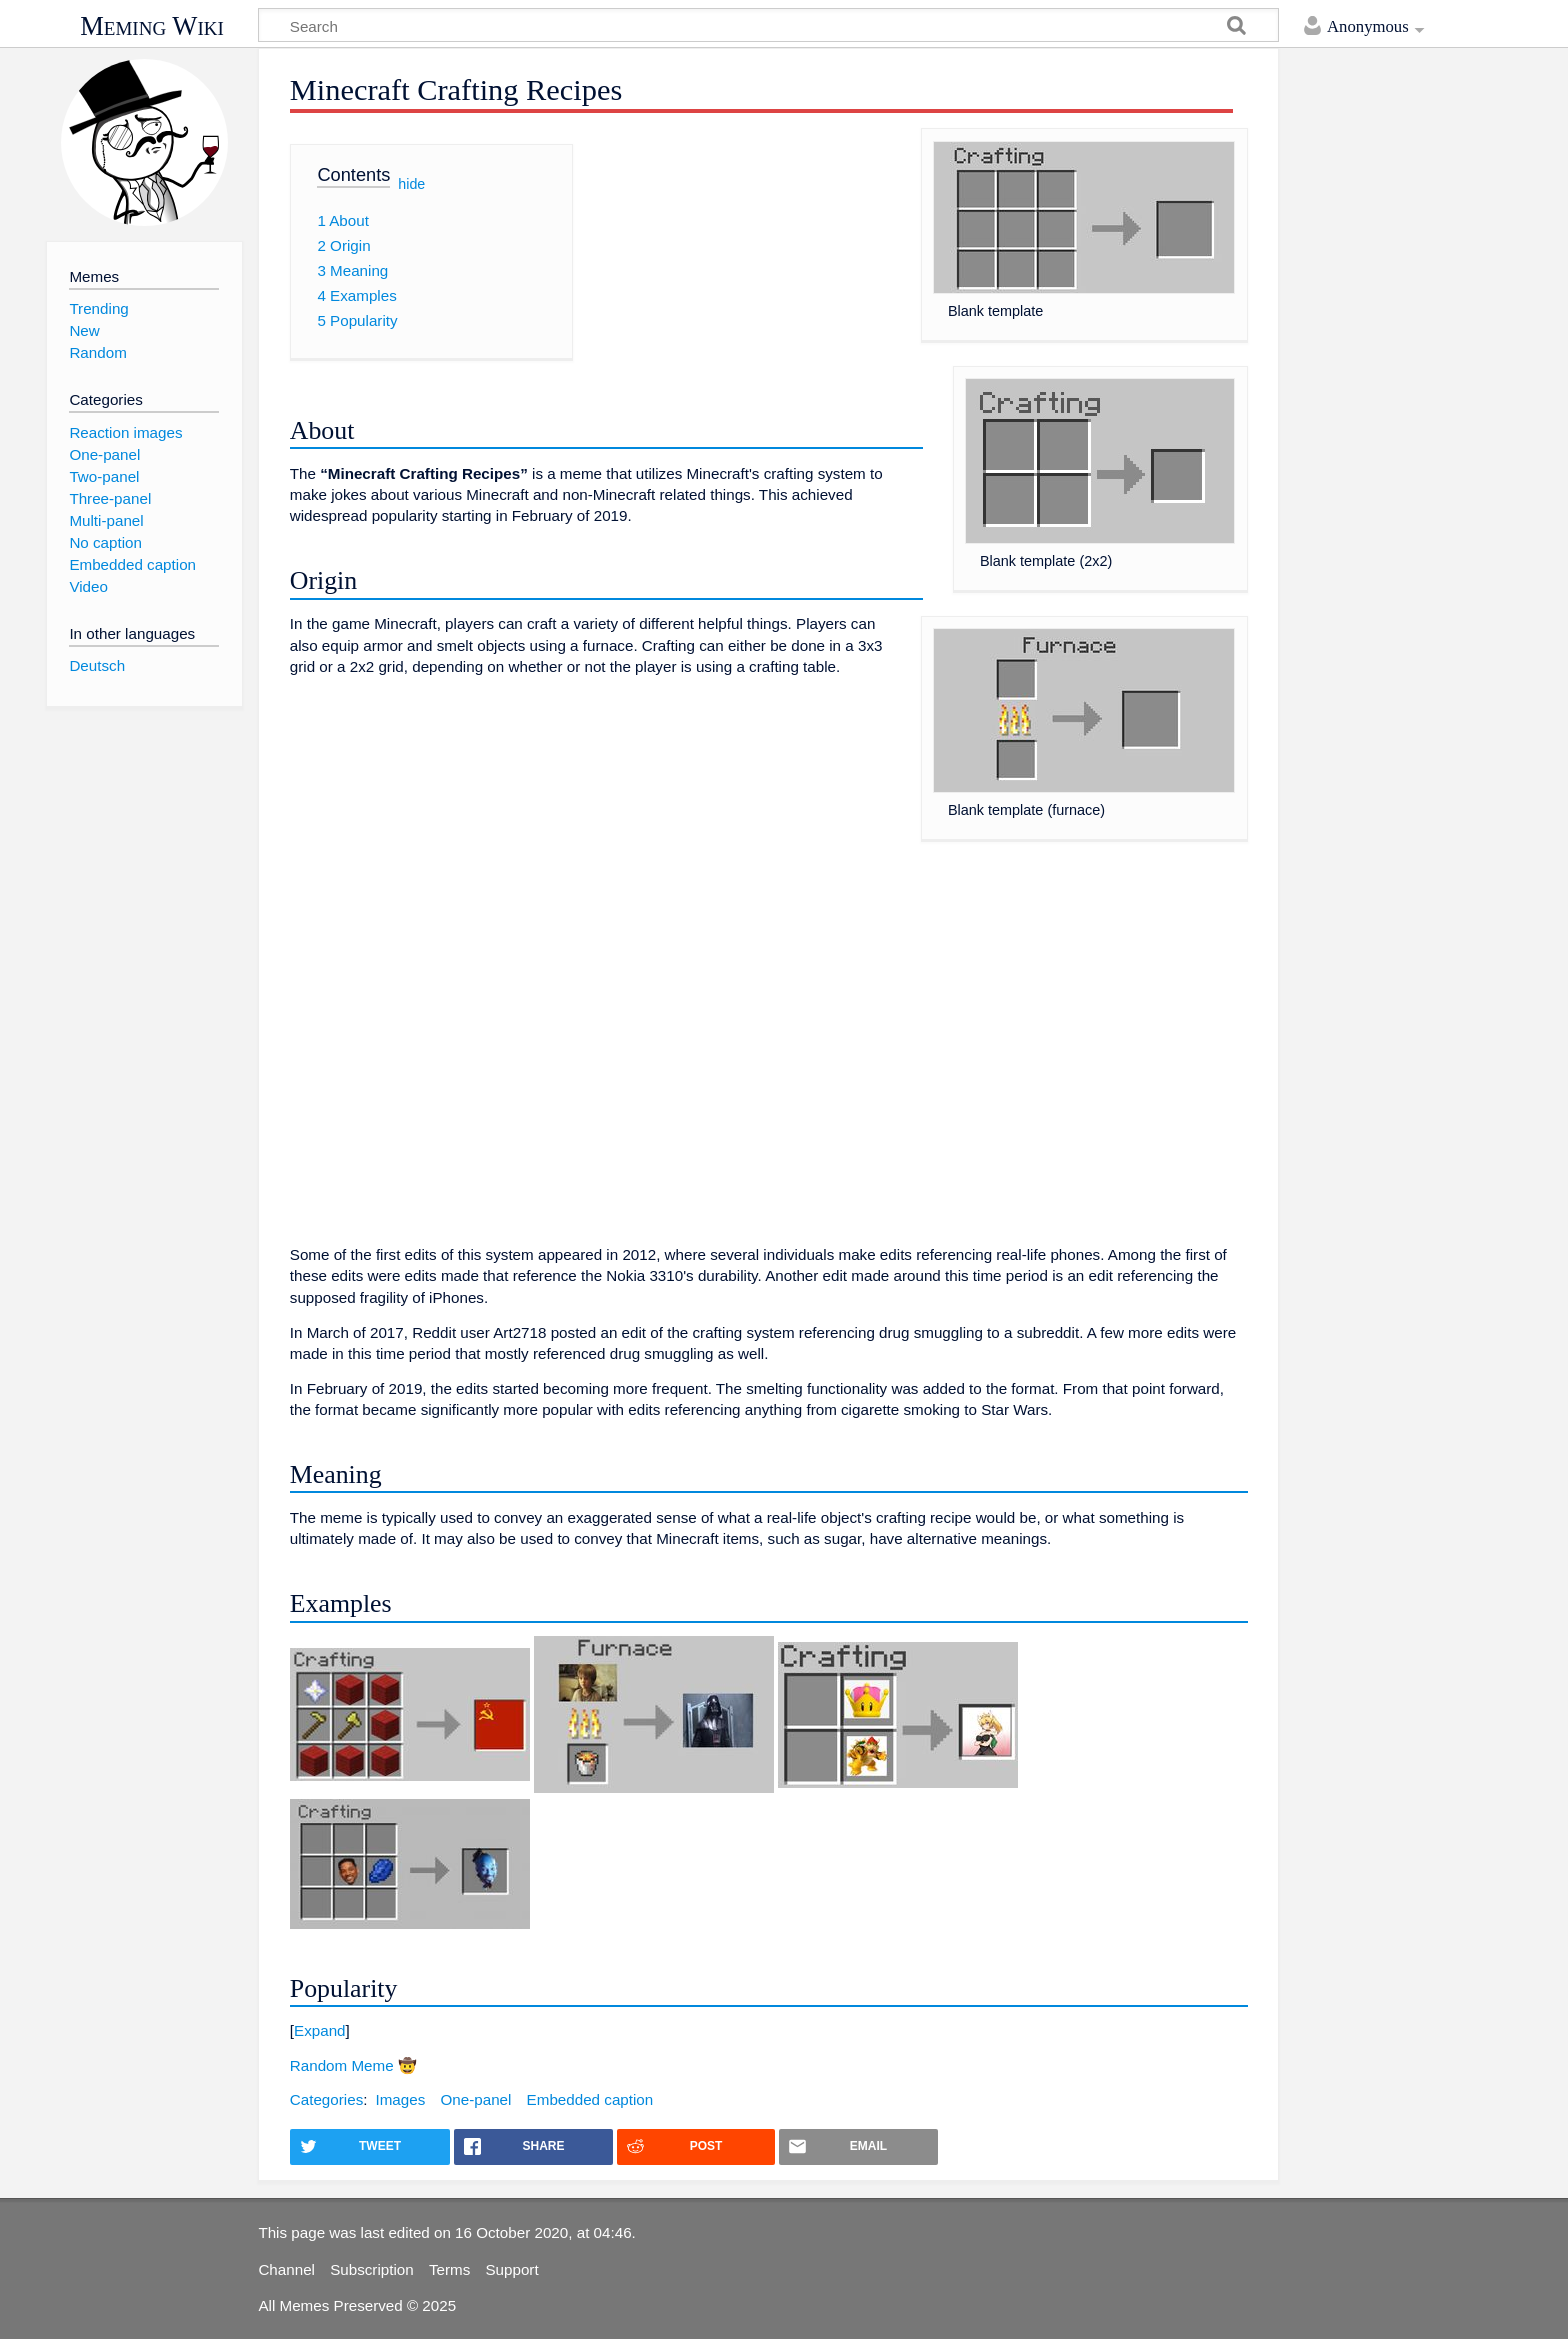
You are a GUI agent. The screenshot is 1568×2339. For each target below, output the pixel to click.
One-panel (475, 2099)
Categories (326, 2099)
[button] (769, 2030)
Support (511, 2269)
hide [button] (411, 183)
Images (400, 2099)
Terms (449, 2269)
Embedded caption (590, 2099)
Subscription (372, 2269)
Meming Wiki (152, 26)
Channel (286, 2269)
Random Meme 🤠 (353, 2065)
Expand (320, 2030)
